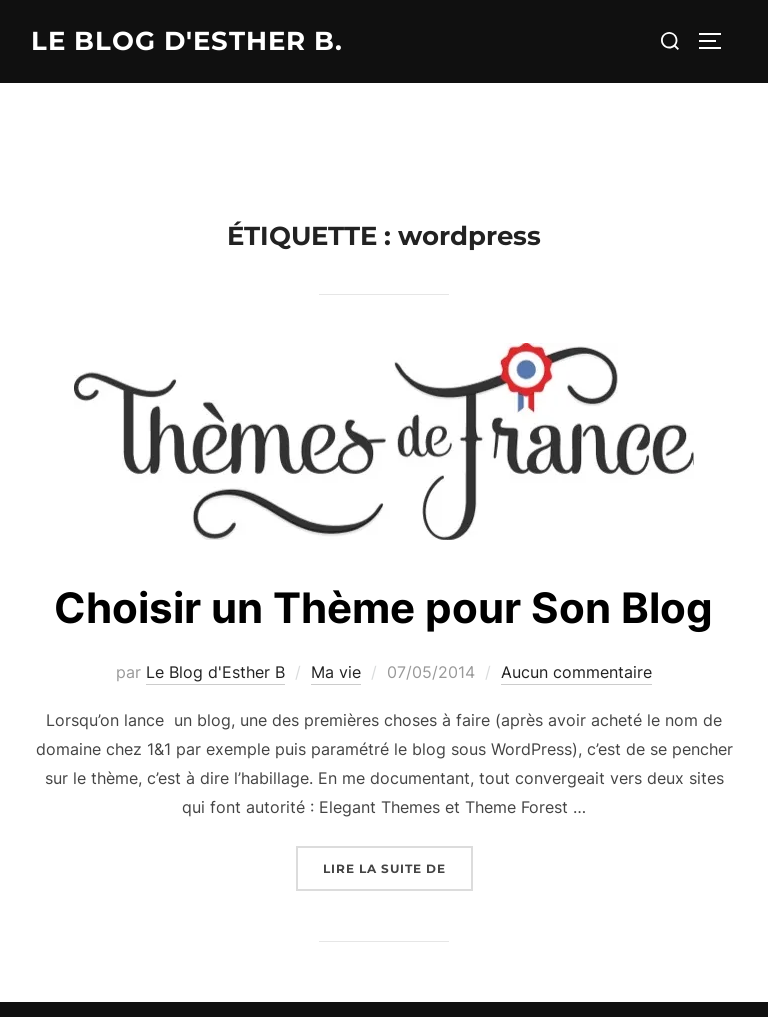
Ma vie (336, 672)
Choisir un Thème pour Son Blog (383, 607)
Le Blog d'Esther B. (187, 41)
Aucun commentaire (576, 672)
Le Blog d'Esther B (215, 672)
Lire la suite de (398, 866)
